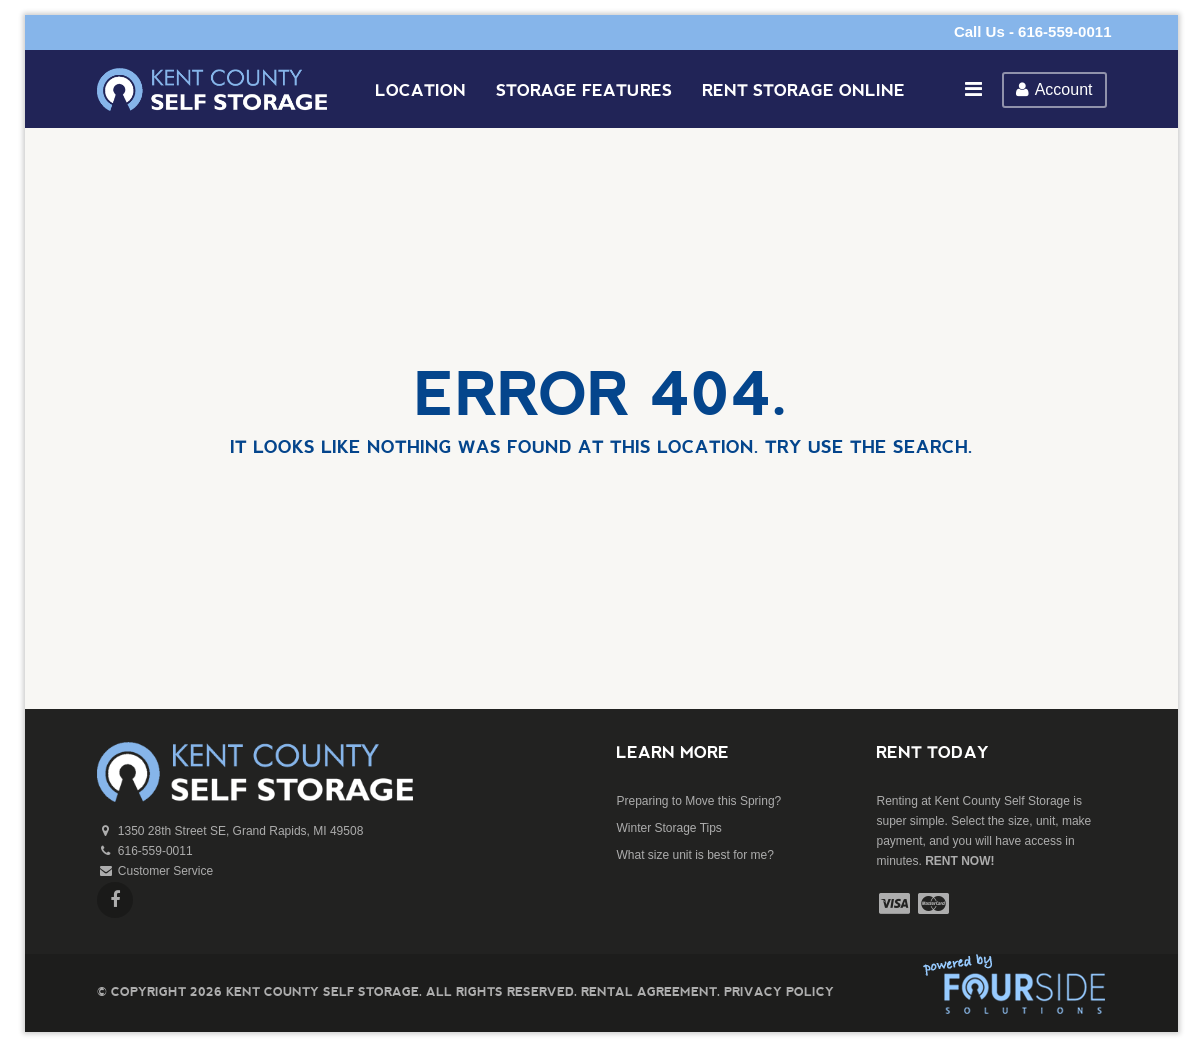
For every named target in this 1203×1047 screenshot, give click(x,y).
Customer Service (165, 871)
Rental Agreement (649, 991)
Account (1054, 89)
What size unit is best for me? (694, 855)
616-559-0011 (155, 851)
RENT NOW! (959, 861)
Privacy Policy (779, 991)
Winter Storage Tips (668, 828)
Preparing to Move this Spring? (698, 801)
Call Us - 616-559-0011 (1033, 31)
